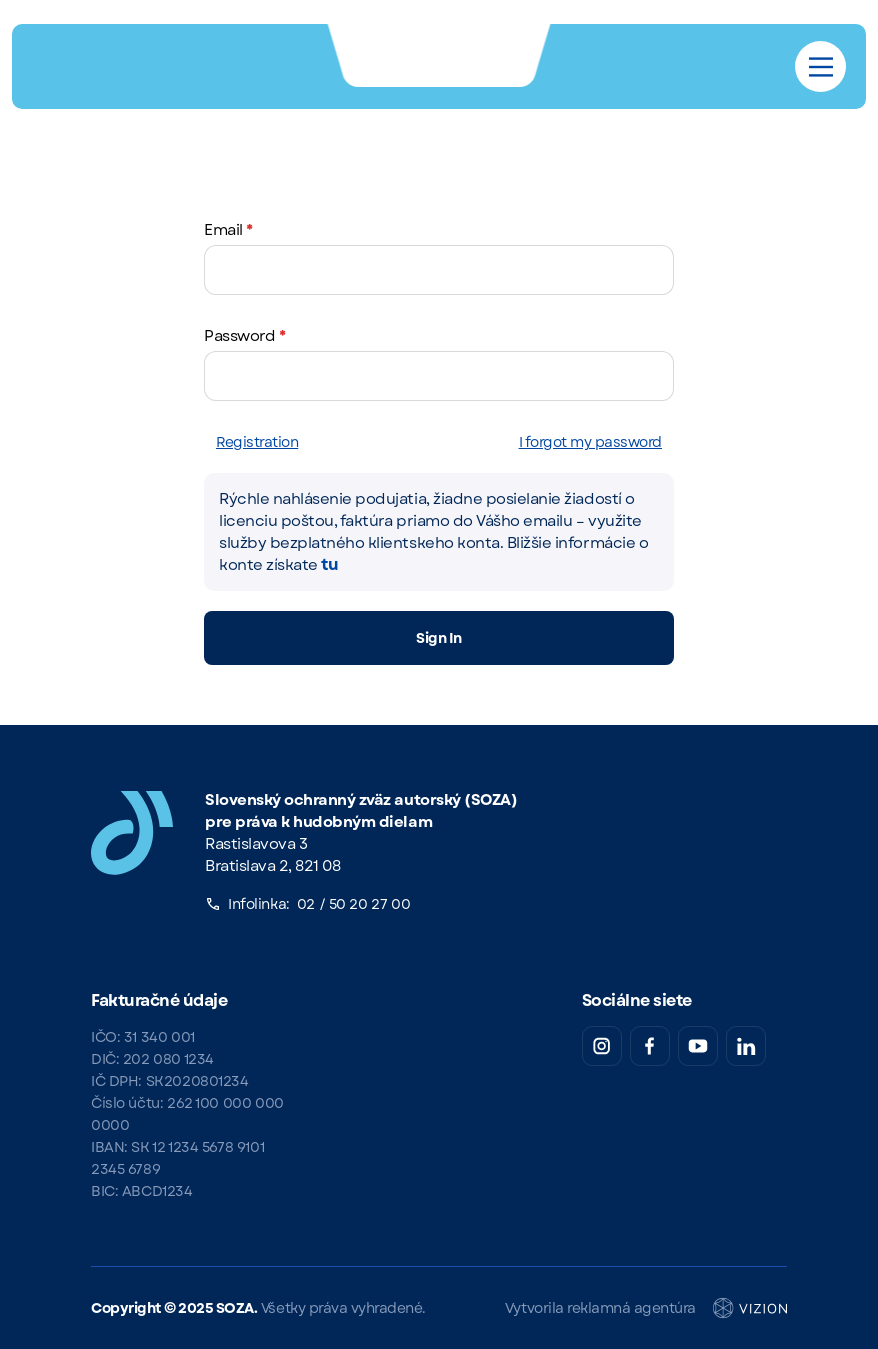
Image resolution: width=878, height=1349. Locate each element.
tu (329, 564)
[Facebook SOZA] (650, 1046)
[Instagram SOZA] (602, 1046)
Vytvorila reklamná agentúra (646, 1308)
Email (228, 230)
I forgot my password (590, 442)
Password (245, 336)
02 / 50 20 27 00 (353, 904)
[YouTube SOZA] (698, 1046)
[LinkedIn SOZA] (746, 1046)
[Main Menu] (821, 67)
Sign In (439, 638)
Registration (257, 442)
